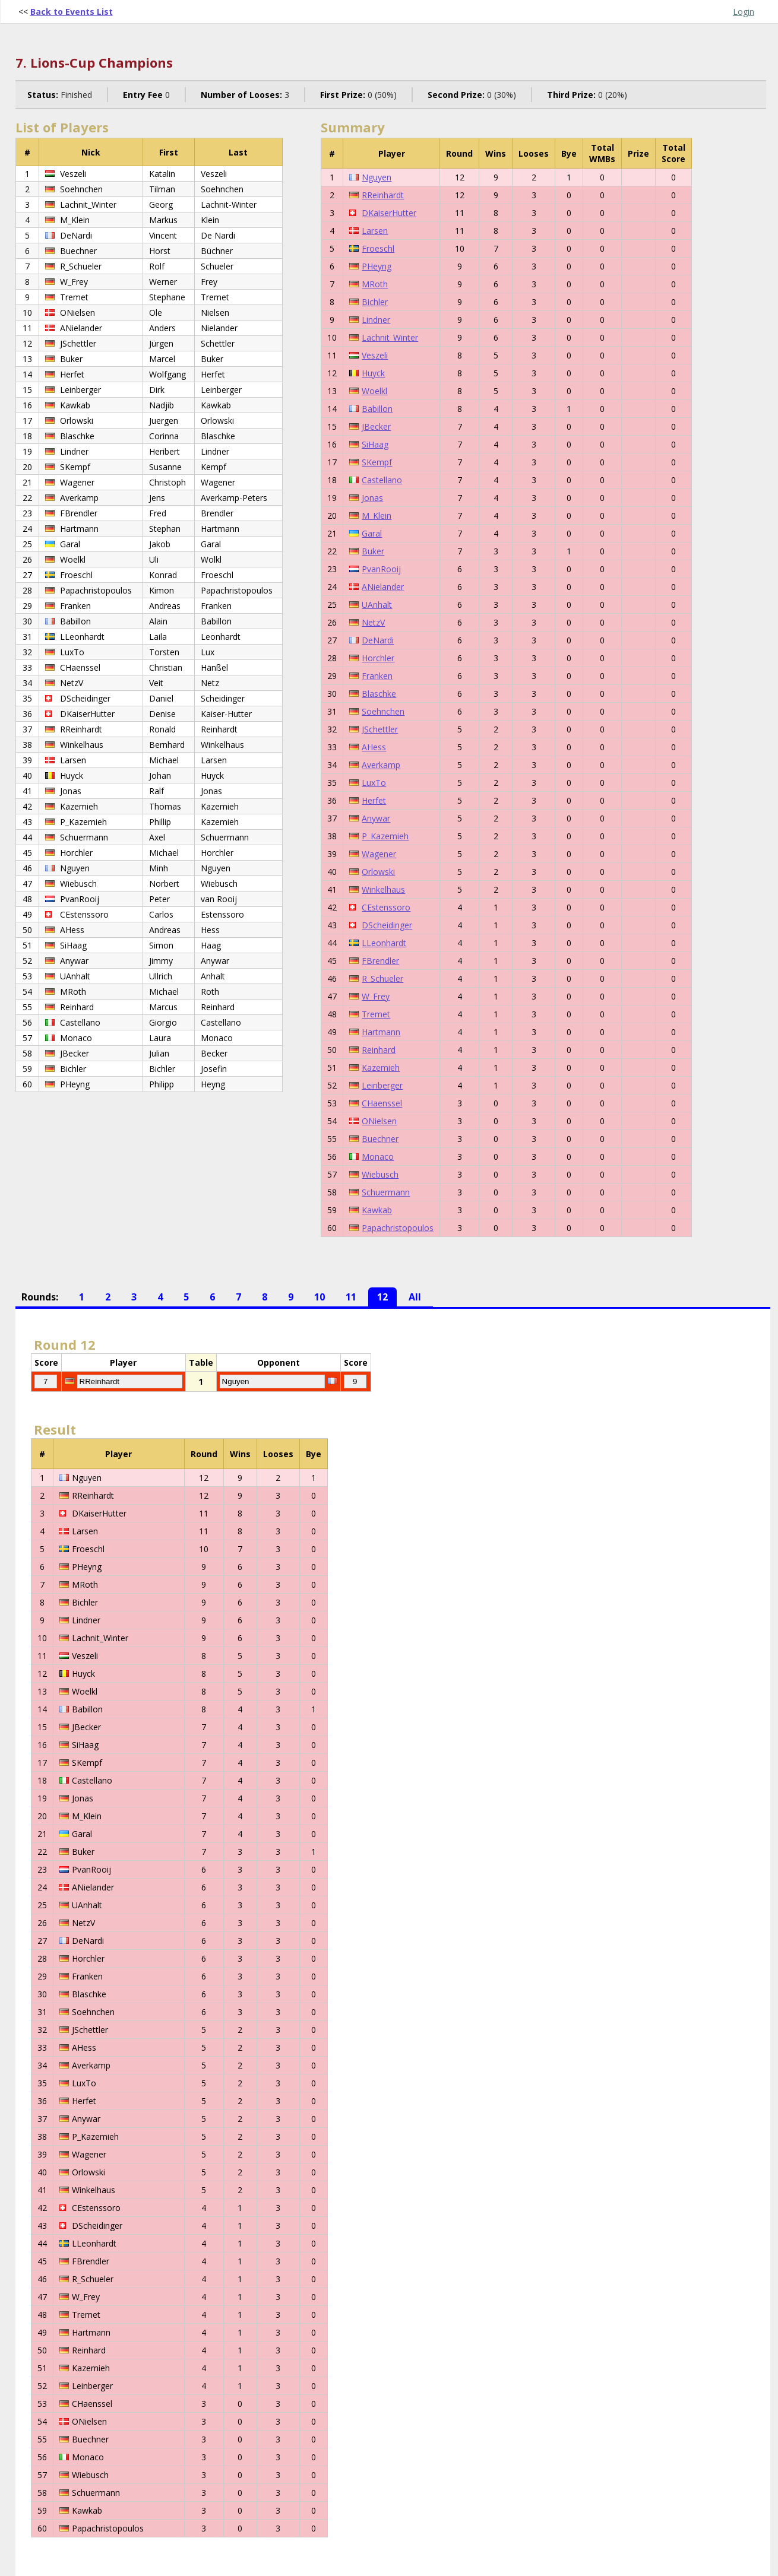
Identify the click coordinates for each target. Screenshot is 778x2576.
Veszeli (375, 355)
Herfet (374, 800)
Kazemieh (381, 1067)
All (415, 1296)
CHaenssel (382, 1103)
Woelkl (374, 390)
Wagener (379, 853)
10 (319, 1296)
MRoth (375, 284)
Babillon (377, 408)
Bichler (375, 301)
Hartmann (381, 1032)
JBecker (376, 426)
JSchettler (380, 729)
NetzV (373, 622)
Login (743, 11)
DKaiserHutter (389, 212)
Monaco (378, 1156)
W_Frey (376, 996)
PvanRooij (381, 569)
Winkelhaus (383, 889)
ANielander (383, 586)
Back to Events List (71, 11)
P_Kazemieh (385, 836)
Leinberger (382, 1085)
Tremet (376, 1014)
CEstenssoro (386, 907)
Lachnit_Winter (390, 337)
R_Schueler (382, 978)
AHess (374, 747)
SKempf (377, 462)
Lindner (376, 319)
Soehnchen (383, 711)
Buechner (380, 1138)
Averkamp (381, 764)
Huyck (373, 373)
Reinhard (379, 1049)
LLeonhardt (384, 942)
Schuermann (386, 1192)
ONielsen (379, 1121)
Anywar (376, 818)
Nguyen (376, 177)
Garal (372, 533)
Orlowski (378, 871)
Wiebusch (380, 1174)
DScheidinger (387, 925)
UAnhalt (377, 604)
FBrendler (380, 960)
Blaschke (379, 693)
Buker (373, 551)
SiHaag (375, 444)
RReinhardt (383, 195)
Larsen (375, 230)
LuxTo (374, 782)
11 (351, 1296)
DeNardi (378, 640)
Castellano (382, 480)
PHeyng (376, 266)
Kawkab (377, 1210)
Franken (377, 675)
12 (382, 1296)
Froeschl (378, 248)
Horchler (378, 658)
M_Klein (376, 515)
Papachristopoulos (398, 1227)
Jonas (372, 497)
